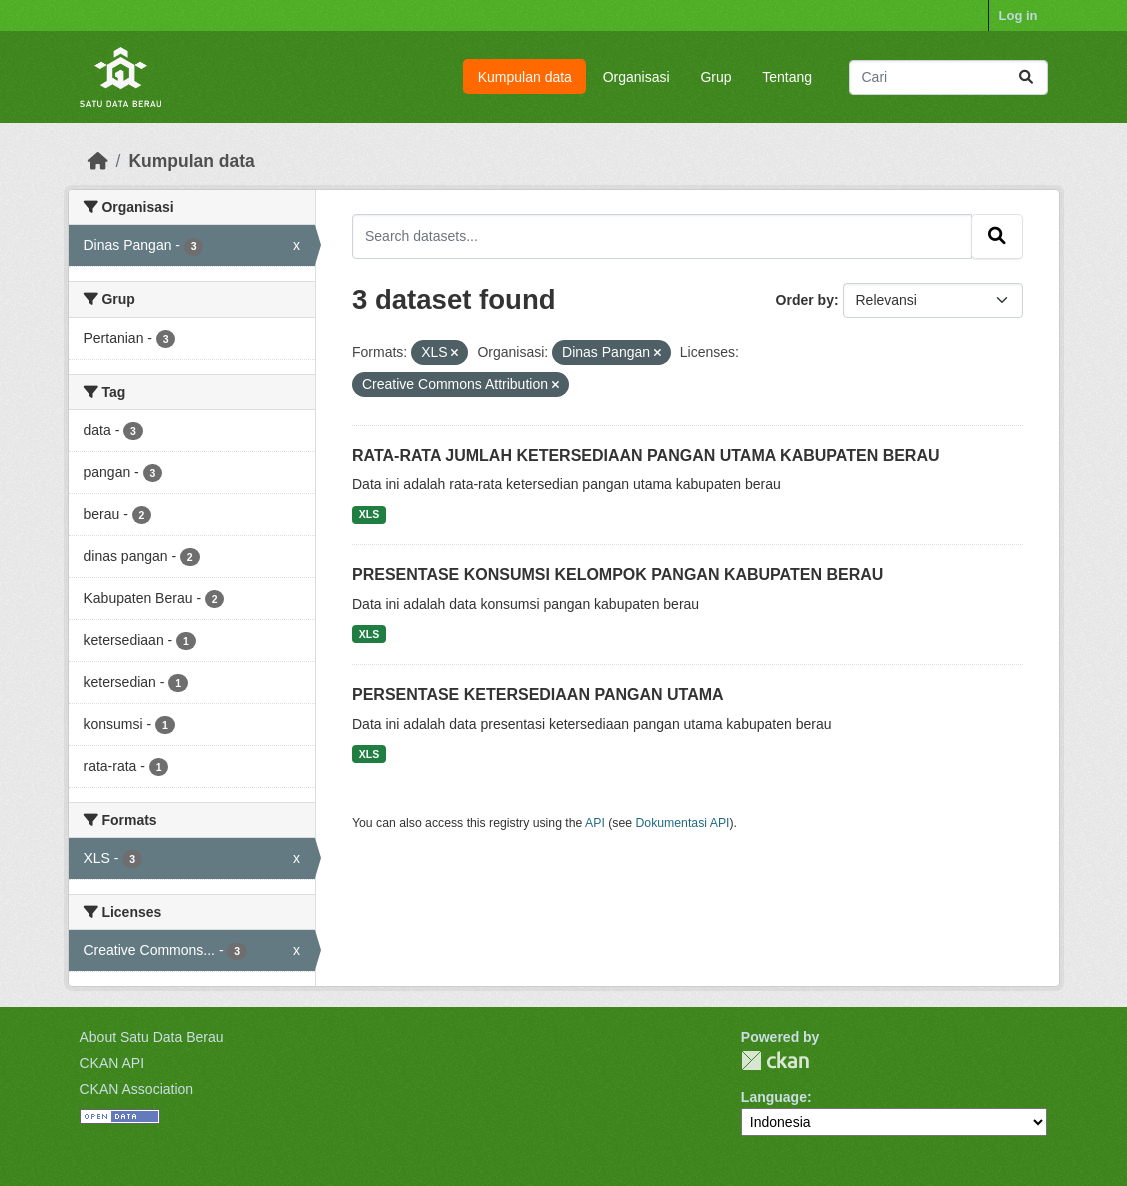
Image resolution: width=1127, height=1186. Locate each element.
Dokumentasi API (683, 823)
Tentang (787, 77)
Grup (715, 77)
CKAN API (112, 1063)
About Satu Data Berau (152, 1037)
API (595, 823)
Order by (805, 300)
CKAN (775, 1060)
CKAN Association (137, 1089)
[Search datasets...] (948, 77)
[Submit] (1026, 77)
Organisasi (636, 77)
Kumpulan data (525, 77)
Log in (1018, 15)
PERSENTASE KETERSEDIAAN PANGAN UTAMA (538, 694)
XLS (369, 514)
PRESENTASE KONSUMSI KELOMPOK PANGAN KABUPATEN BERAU (617, 574)
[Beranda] (98, 161)
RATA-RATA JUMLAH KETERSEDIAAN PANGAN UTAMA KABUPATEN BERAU (646, 455)
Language (774, 1097)
